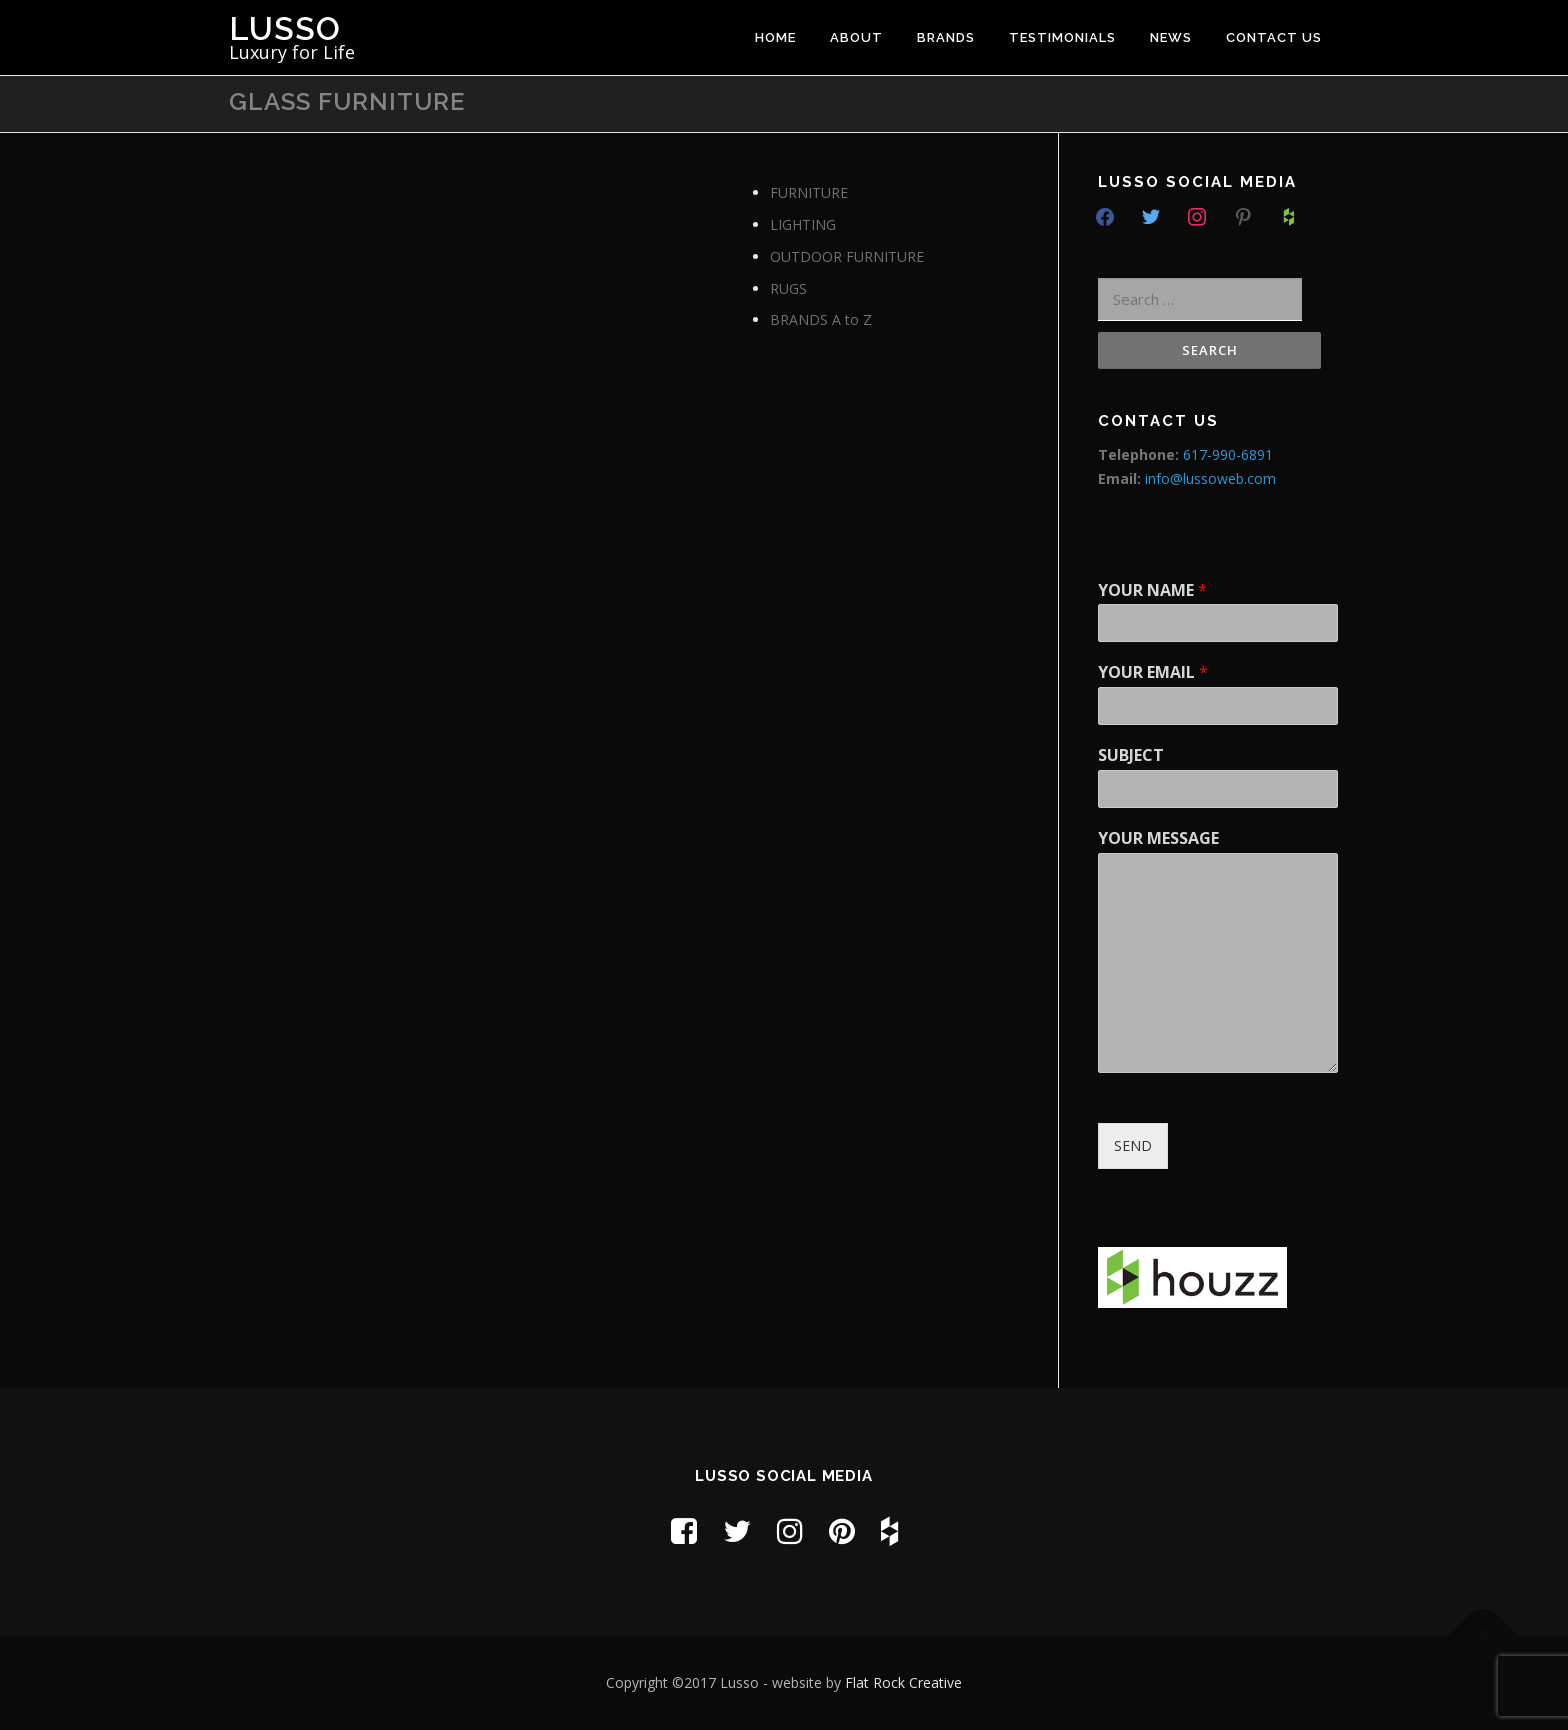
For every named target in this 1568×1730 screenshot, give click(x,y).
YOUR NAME (1152, 590)
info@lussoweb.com (1210, 478)
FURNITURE (809, 192)
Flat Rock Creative (903, 1682)
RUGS (788, 288)
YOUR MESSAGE (1158, 838)
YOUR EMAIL (1153, 672)
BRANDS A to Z (821, 319)
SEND (1133, 1145)
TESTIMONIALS (1062, 37)
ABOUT (856, 37)
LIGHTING (803, 224)
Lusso (285, 28)
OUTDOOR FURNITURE (847, 256)
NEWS (1171, 37)
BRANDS (946, 37)
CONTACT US (1274, 37)
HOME (775, 37)
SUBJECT (1131, 755)
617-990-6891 (1228, 454)
